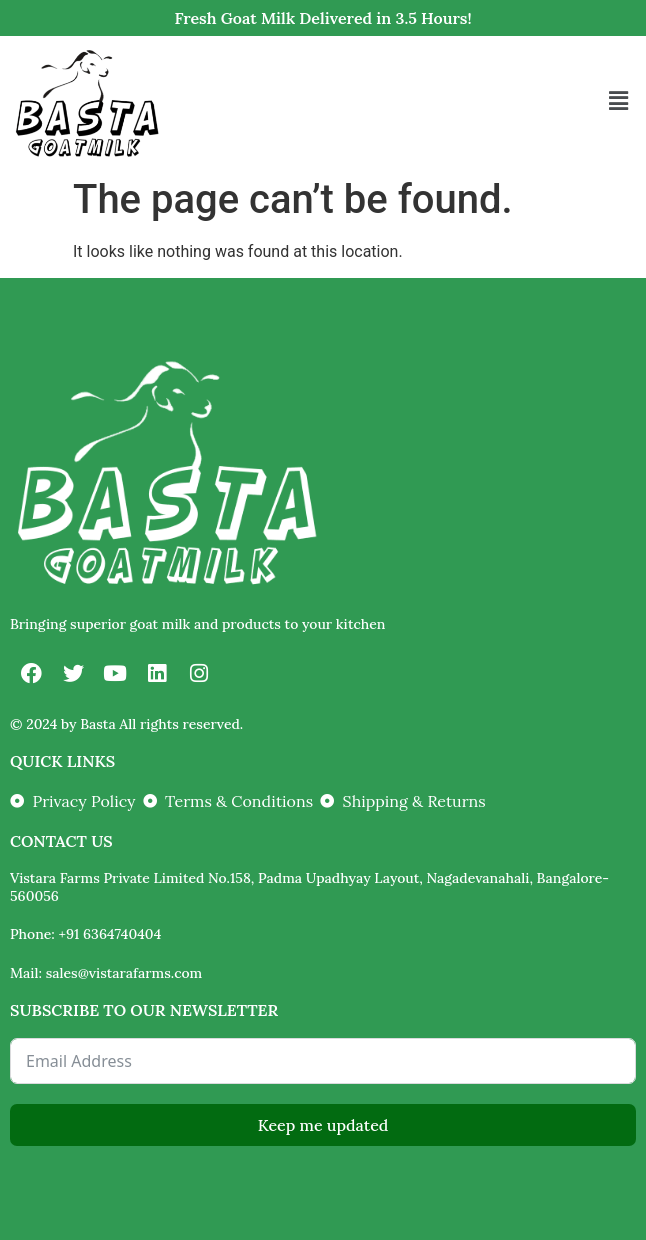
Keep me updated (323, 1125)
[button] (619, 102)
